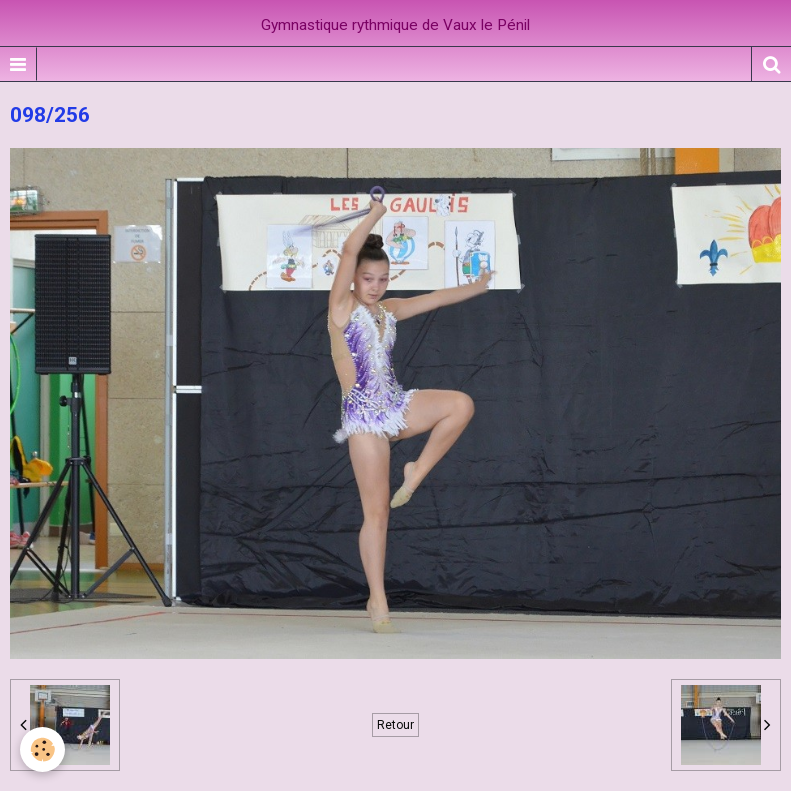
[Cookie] (42, 749)
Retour (395, 725)
